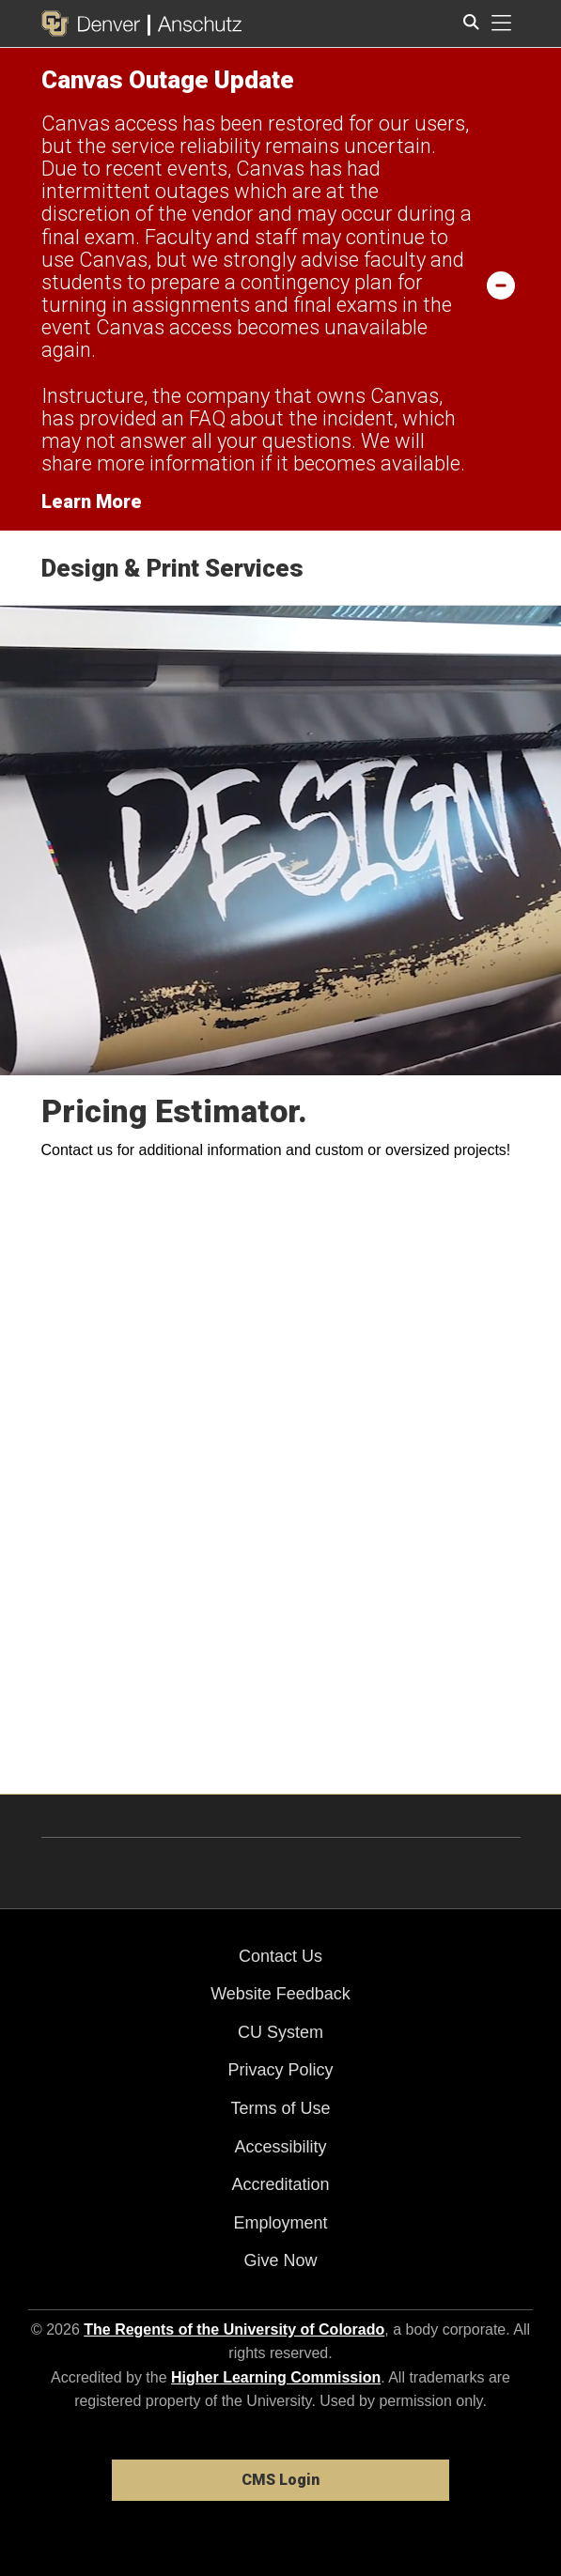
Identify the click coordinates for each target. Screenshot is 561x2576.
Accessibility (280, 2146)
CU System (280, 2032)
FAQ (207, 418)
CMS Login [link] (280, 2480)
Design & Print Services (172, 568)
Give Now (280, 2260)
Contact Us (280, 1956)
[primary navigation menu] (502, 23)
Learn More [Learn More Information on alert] (91, 501)
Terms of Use (280, 2108)
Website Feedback (280, 1993)
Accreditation (280, 2184)
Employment (280, 2223)
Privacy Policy (280, 2069)
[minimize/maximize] (501, 285)
